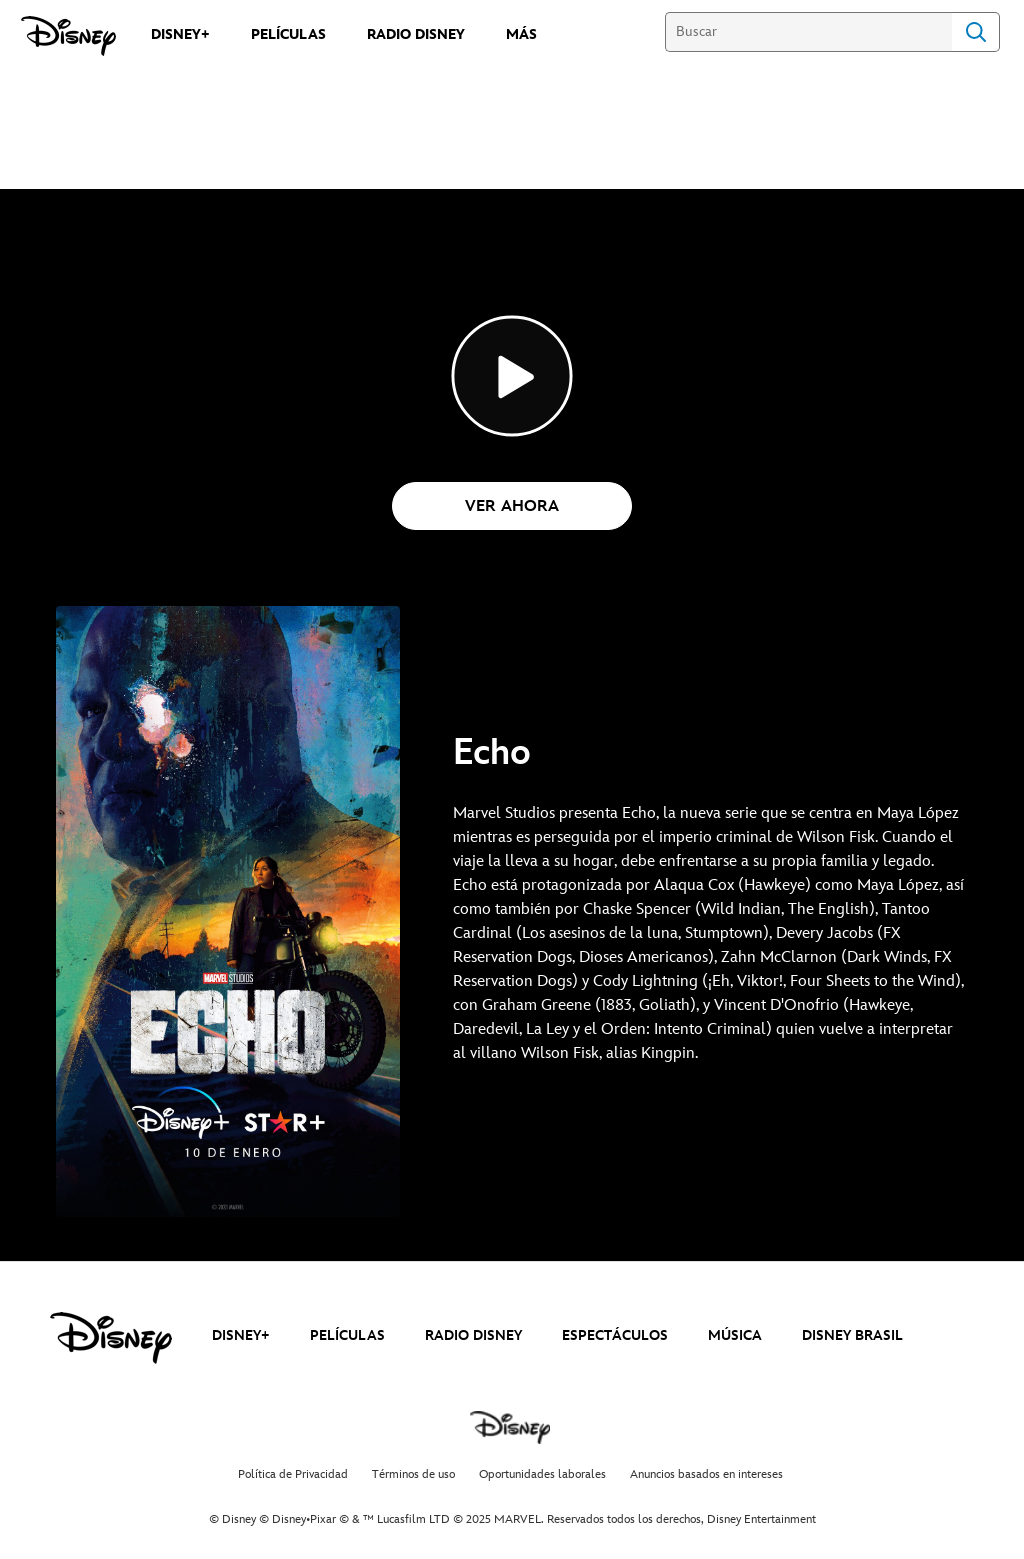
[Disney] (68, 36)
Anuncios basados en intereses (706, 1474)
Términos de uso (413, 1474)
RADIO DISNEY (473, 1335)
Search (976, 32)
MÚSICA (735, 1335)
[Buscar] (808, 32)
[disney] (111, 1338)
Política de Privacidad (293, 1474)
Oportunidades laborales (542, 1474)
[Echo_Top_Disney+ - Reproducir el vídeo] (512, 376)
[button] (512, 506)
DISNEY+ (241, 1335)
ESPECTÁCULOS (615, 1335)
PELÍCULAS (347, 1335)
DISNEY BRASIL (852, 1335)
